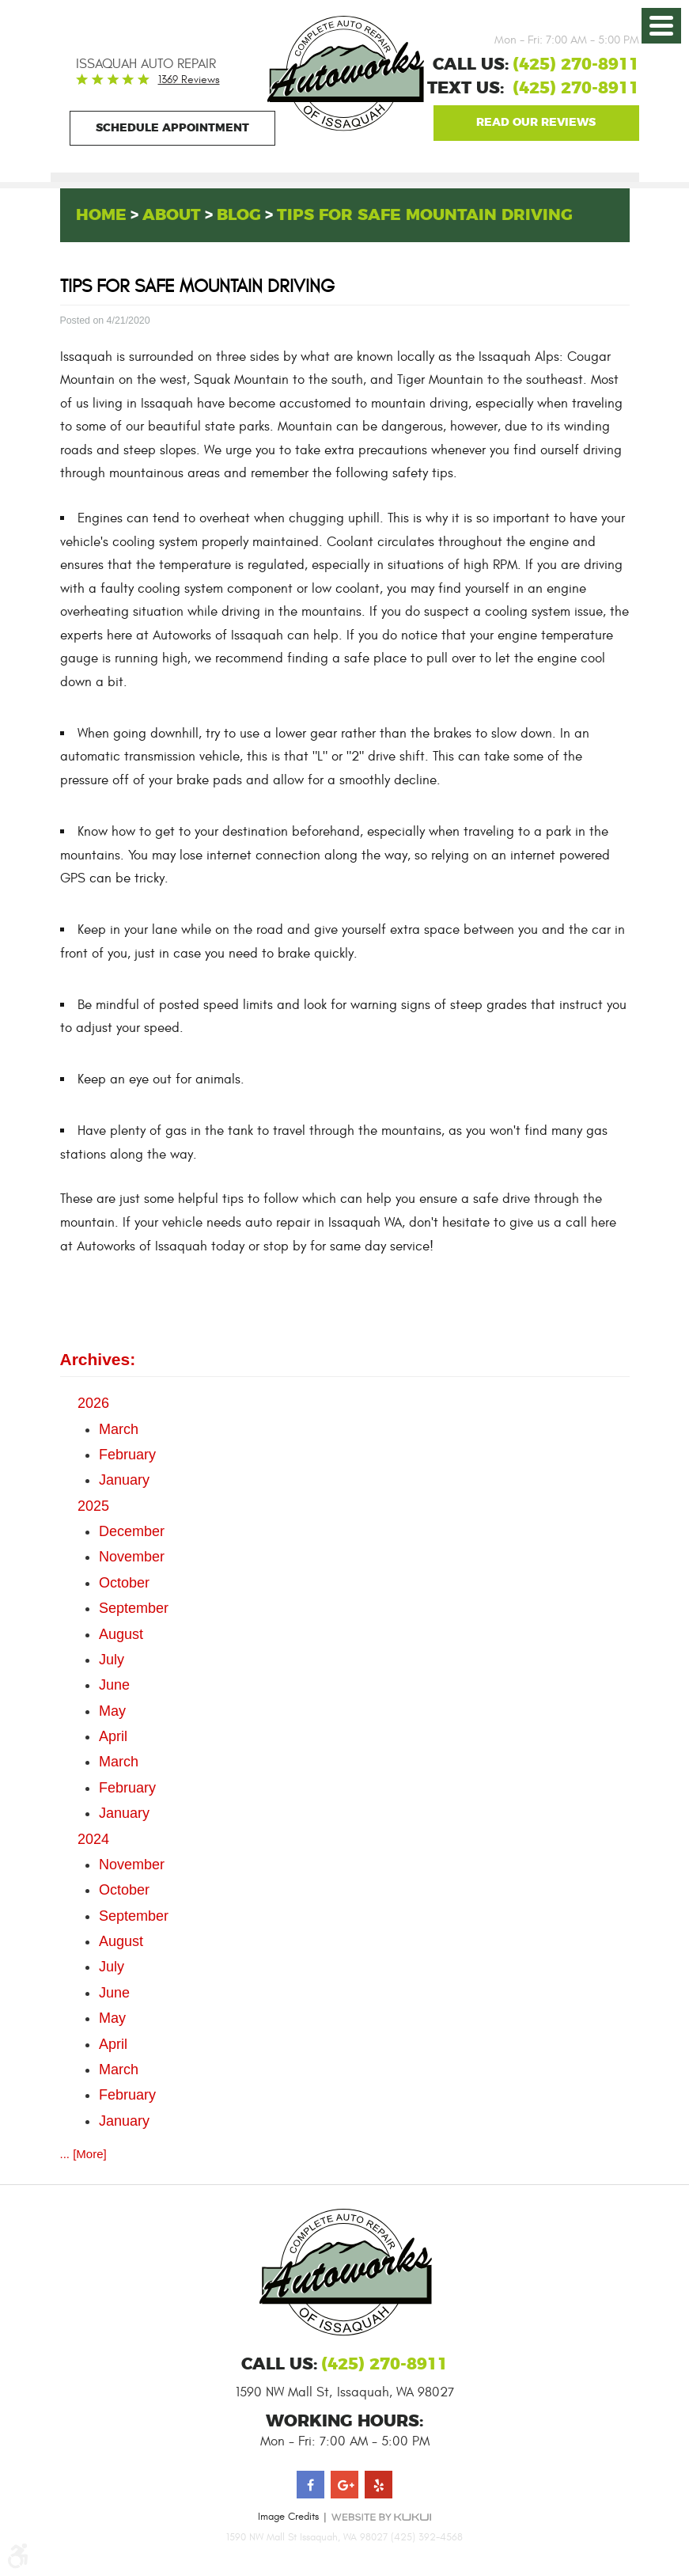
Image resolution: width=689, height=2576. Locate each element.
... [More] (83, 2154)
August (121, 1634)
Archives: (98, 1359)
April (113, 1736)
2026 (93, 1403)
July (111, 1659)
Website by (381, 2516)
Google (536, 123)
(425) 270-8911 (576, 89)
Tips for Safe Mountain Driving (425, 215)
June (114, 1685)
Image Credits (288, 2516)
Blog (239, 215)
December (132, 1531)
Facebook (310, 2484)
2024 (93, 1839)
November (132, 1557)
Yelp (378, 2484)
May (112, 1711)
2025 (93, 1506)
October (124, 1583)
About (171, 215)
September (133, 1608)
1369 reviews (189, 79)
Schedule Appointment (172, 128)
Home (101, 215)
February (127, 1455)
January (124, 1480)
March (118, 1429)
